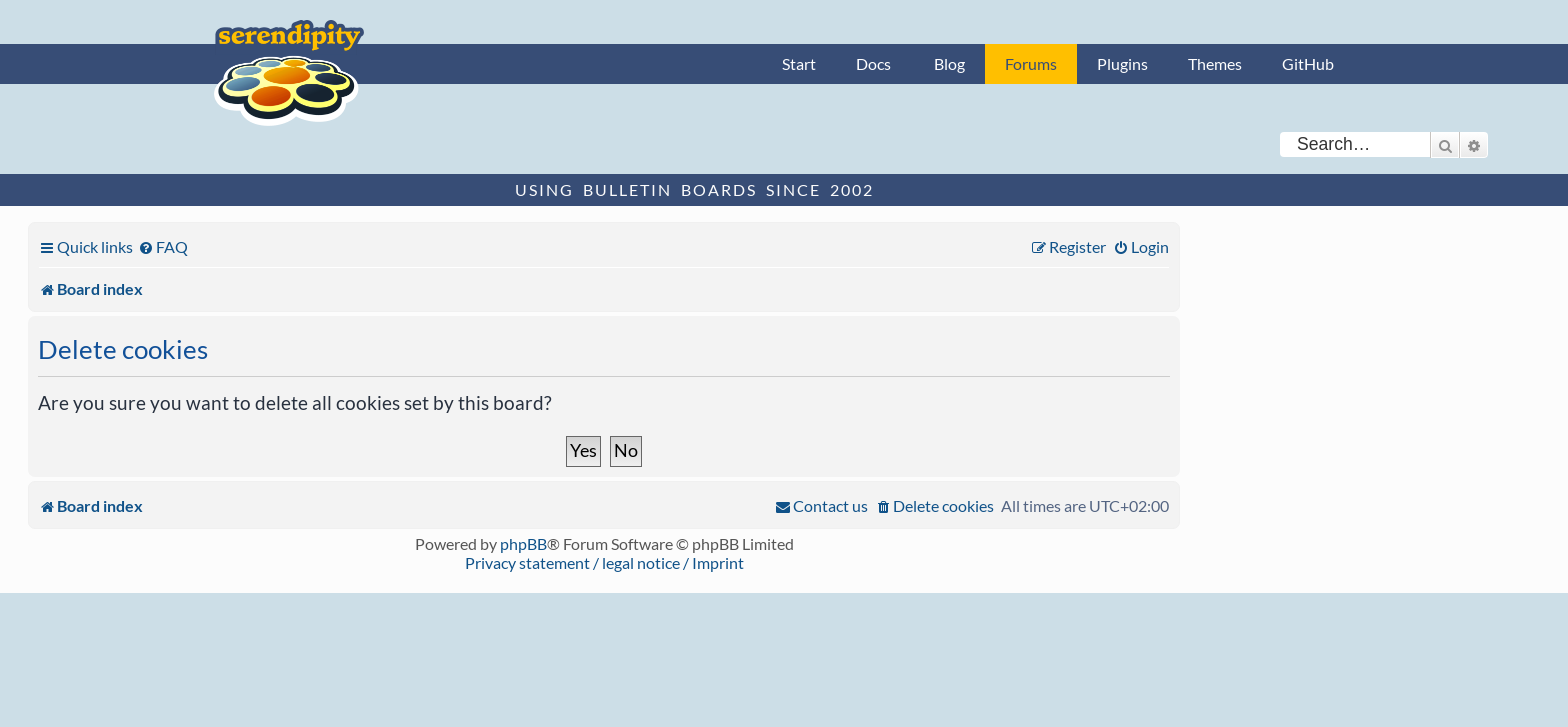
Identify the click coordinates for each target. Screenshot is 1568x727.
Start (799, 63)
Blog (949, 63)
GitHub (1308, 63)
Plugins (1122, 63)
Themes (1215, 63)
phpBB (523, 543)
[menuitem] (163, 246)
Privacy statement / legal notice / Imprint (604, 562)
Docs (873, 63)
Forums (1031, 63)
